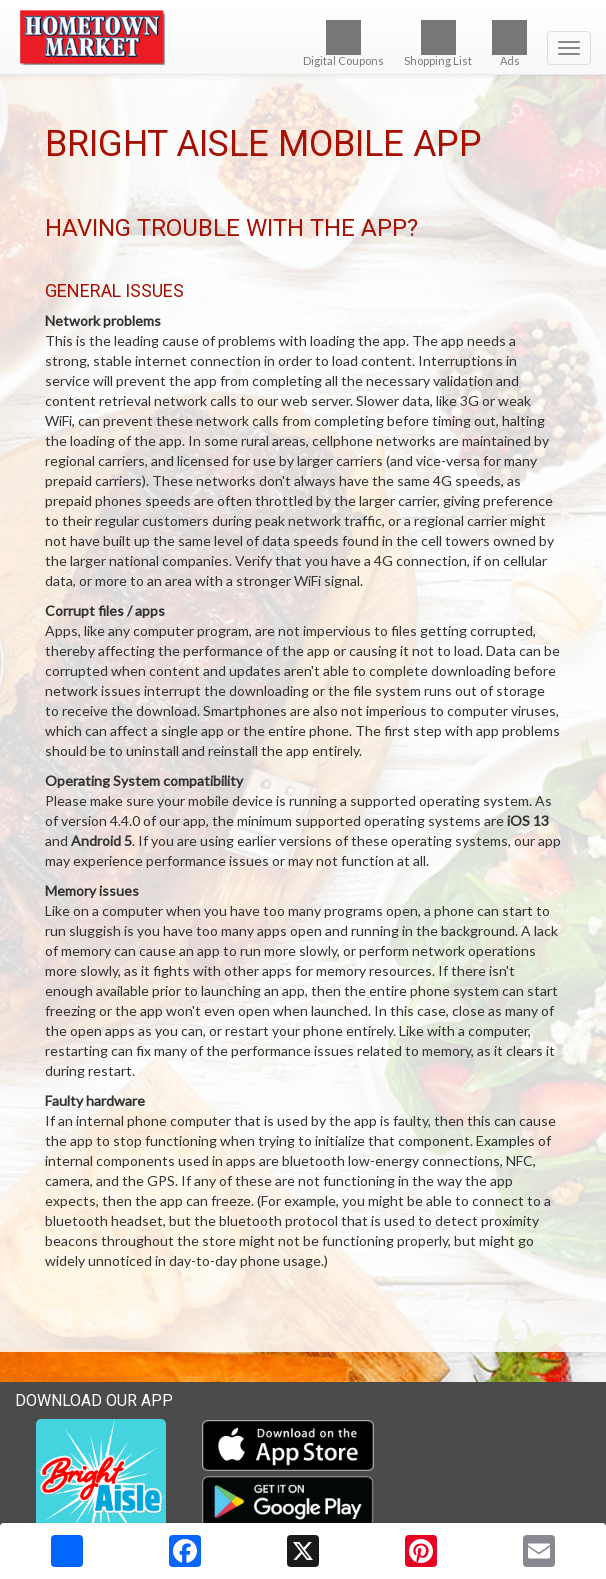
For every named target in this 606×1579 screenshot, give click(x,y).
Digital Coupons (343, 43)
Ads (509, 43)
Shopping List (438, 43)
